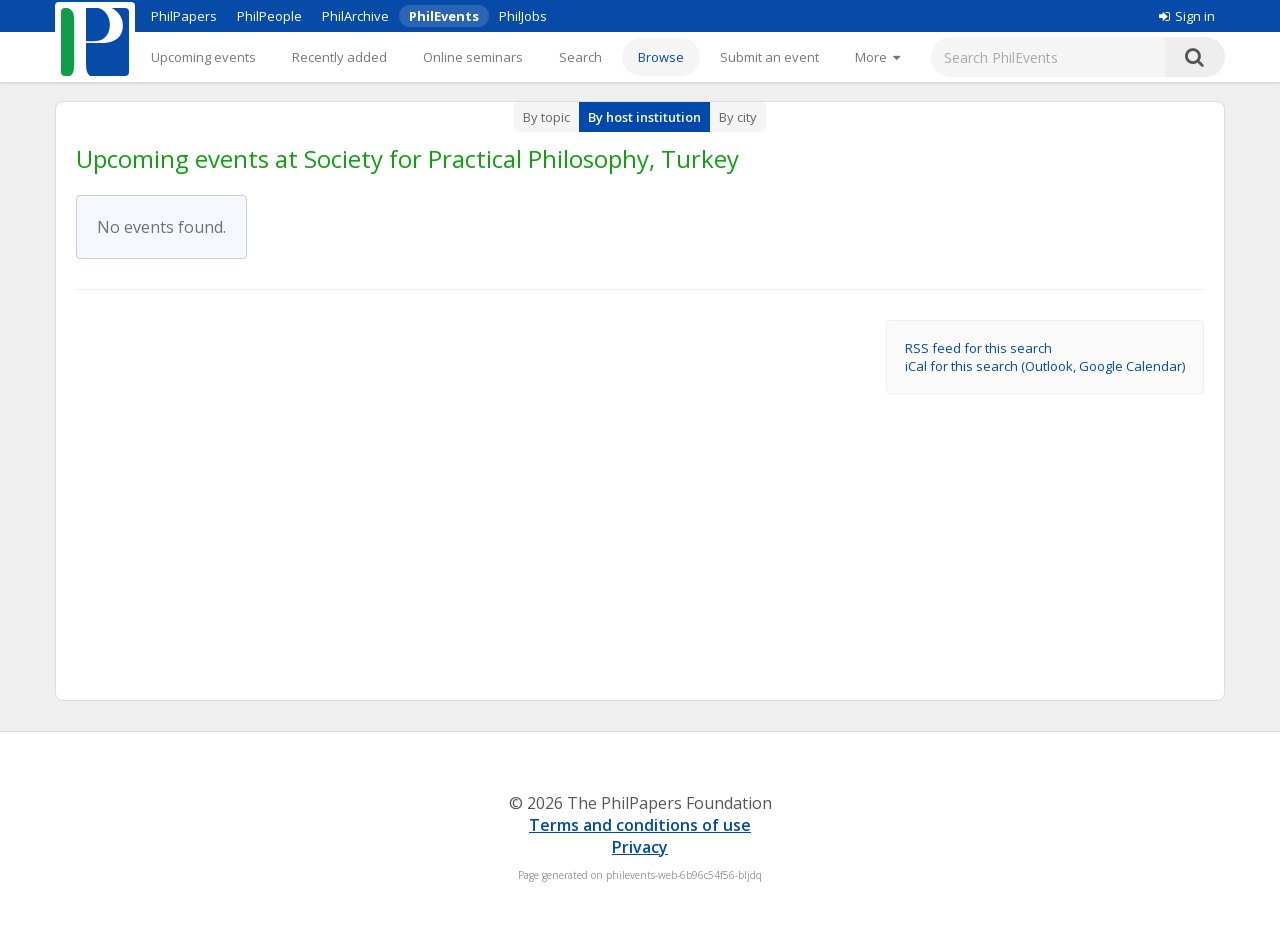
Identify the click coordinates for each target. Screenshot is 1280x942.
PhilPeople (269, 16)
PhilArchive (355, 16)
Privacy (640, 847)
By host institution (644, 117)
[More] (877, 57)
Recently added (339, 57)
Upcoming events (203, 57)
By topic (546, 117)
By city (738, 117)
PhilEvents (444, 16)
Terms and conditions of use (640, 825)
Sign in (1187, 16)
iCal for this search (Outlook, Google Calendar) (1045, 366)
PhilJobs (523, 16)
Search (580, 57)
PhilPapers (184, 16)
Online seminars (473, 57)
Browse (661, 57)
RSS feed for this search (978, 348)
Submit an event (769, 57)
